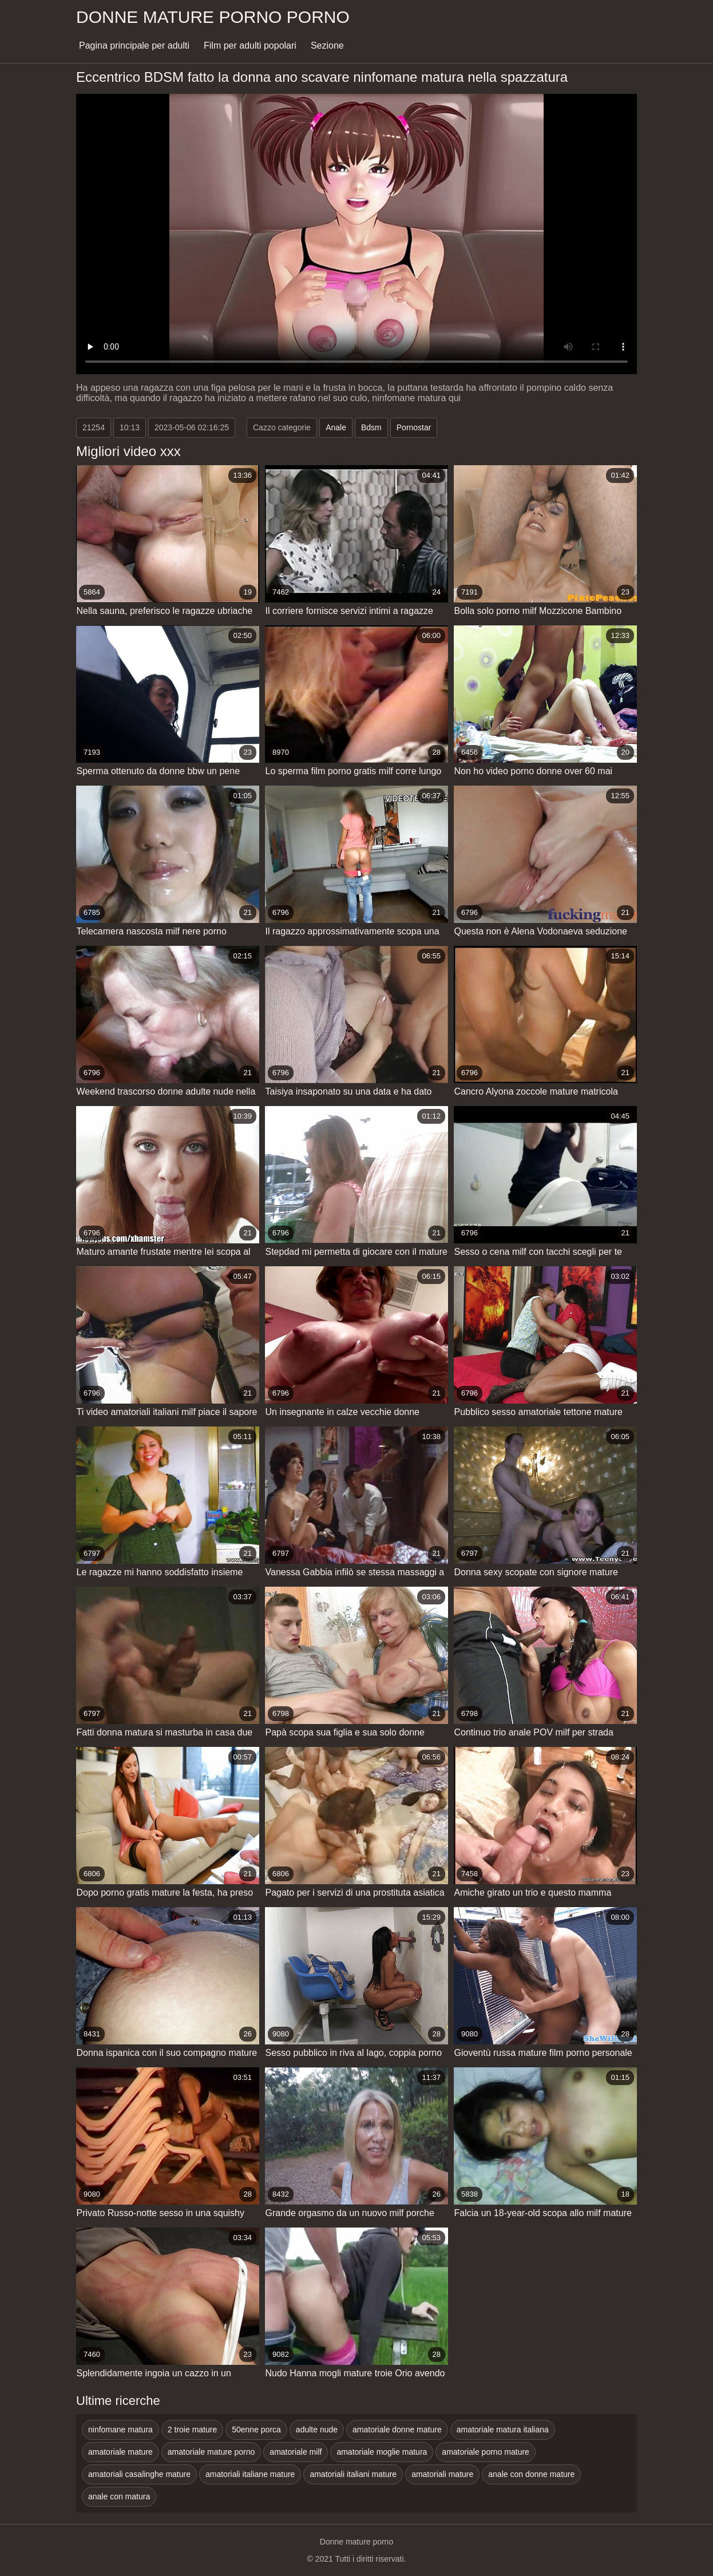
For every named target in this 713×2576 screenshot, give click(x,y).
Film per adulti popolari (250, 45)
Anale (336, 427)
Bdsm (371, 427)
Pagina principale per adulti (134, 45)
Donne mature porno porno (213, 16)
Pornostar (414, 427)
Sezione (327, 45)
